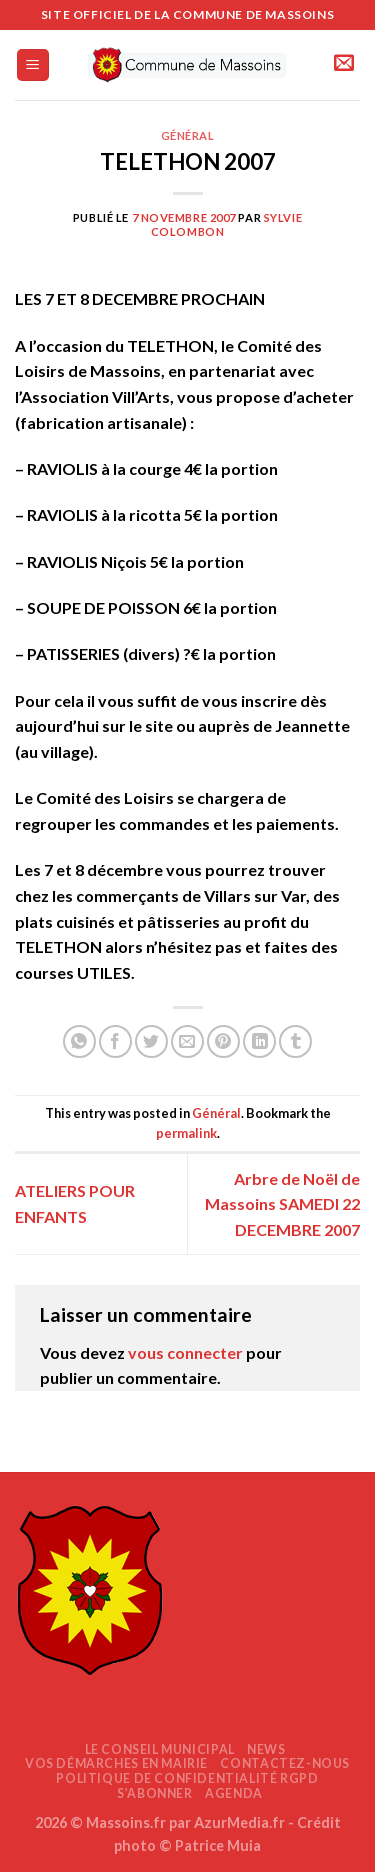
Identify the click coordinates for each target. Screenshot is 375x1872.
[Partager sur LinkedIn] (259, 1041)
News (266, 1749)
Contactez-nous (285, 1763)
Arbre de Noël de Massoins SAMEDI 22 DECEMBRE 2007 (282, 1204)
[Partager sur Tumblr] (295, 1041)
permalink (186, 1133)
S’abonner (155, 1793)
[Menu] (33, 65)
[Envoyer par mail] (187, 1041)
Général (188, 135)
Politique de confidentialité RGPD (187, 1778)
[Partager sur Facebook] (115, 1041)
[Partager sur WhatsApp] (79, 1041)
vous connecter (185, 1352)
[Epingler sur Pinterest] (223, 1041)
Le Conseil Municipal (160, 1749)
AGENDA (234, 1793)
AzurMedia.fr (239, 1822)
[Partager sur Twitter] (151, 1041)
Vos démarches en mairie (116, 1763)
